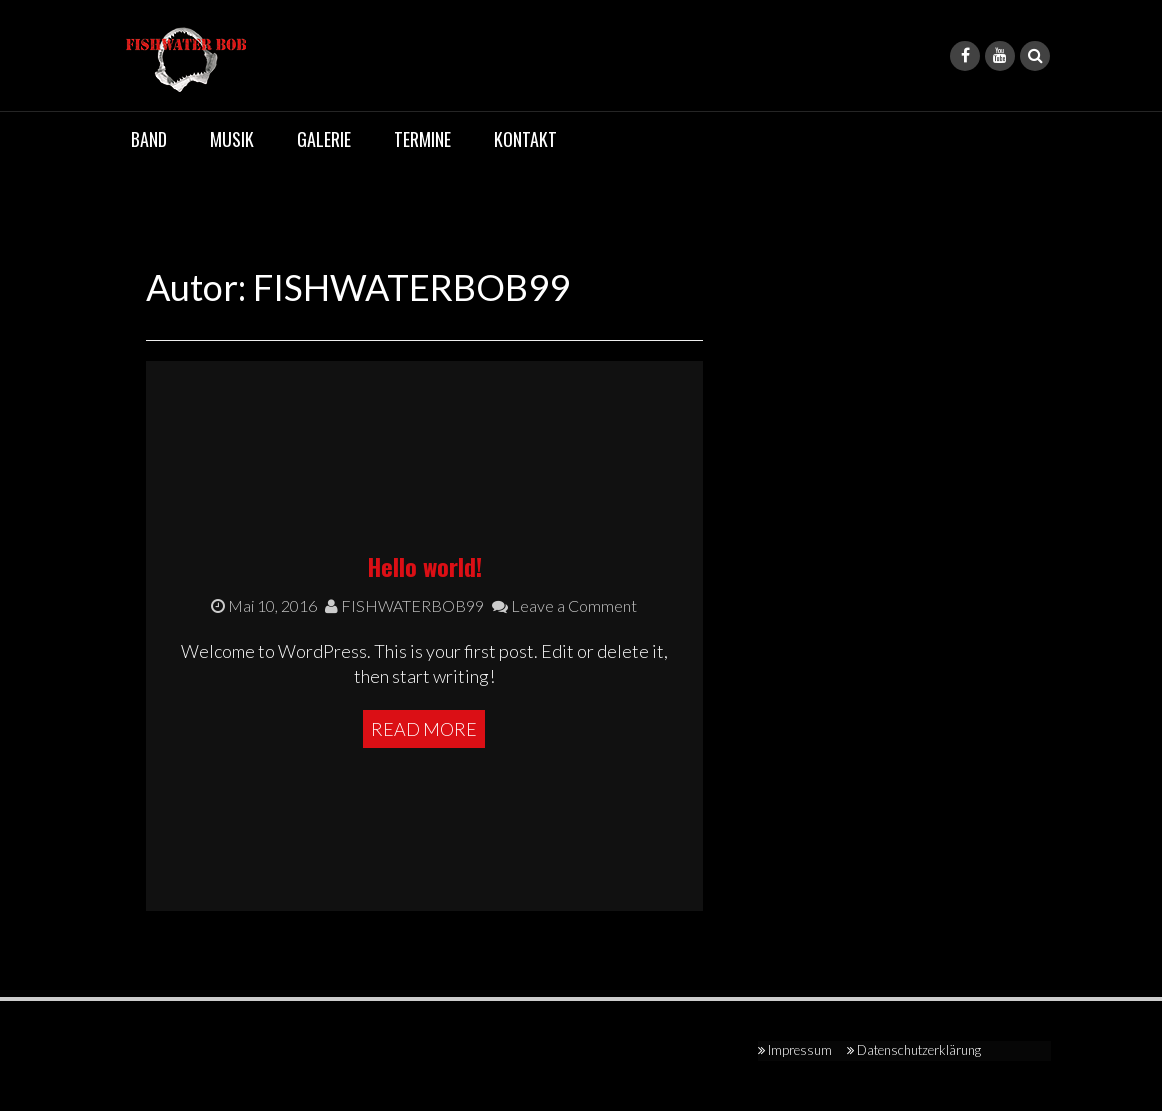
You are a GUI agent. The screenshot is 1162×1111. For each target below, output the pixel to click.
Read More (424, 729)
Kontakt (525, 139)
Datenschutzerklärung (919, 1050)
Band (149, 139)
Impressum (800, 1050)
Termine (422, 139)
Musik (232, 139)
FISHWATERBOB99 (404, 605)
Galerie (324, 139)
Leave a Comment (564, 605)
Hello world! (424, 566)
